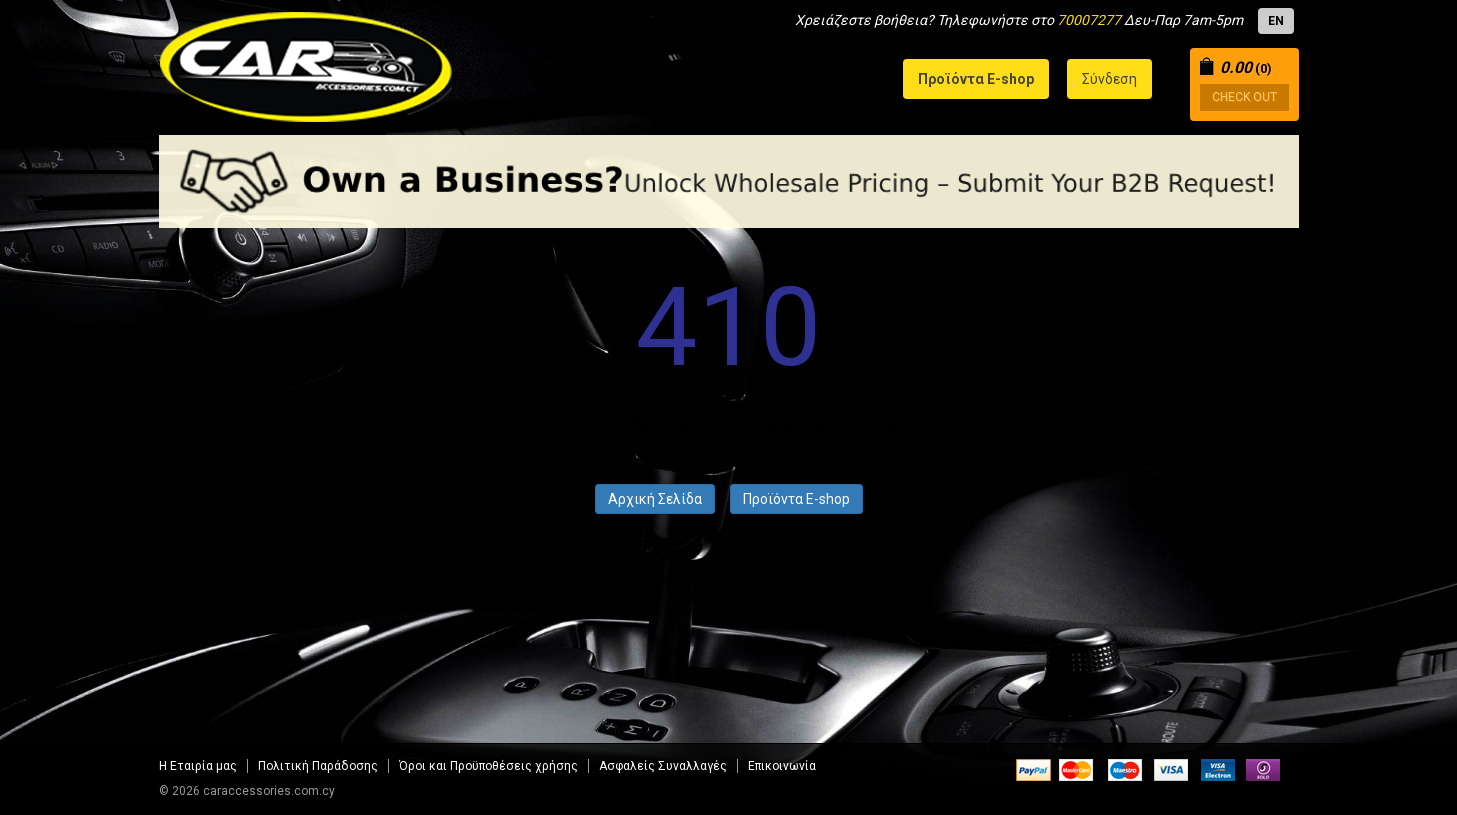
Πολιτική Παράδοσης (318, 766)
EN (1276, 21)
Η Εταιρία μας (198, 766)
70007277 (1089, 20)
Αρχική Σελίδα (655, 499)
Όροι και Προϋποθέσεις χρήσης (488, 766)
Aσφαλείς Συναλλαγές (663, 766)
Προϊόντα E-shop (796, 499)
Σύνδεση (1109, 79)
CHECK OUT (1244, 97)
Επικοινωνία (782, 766)
